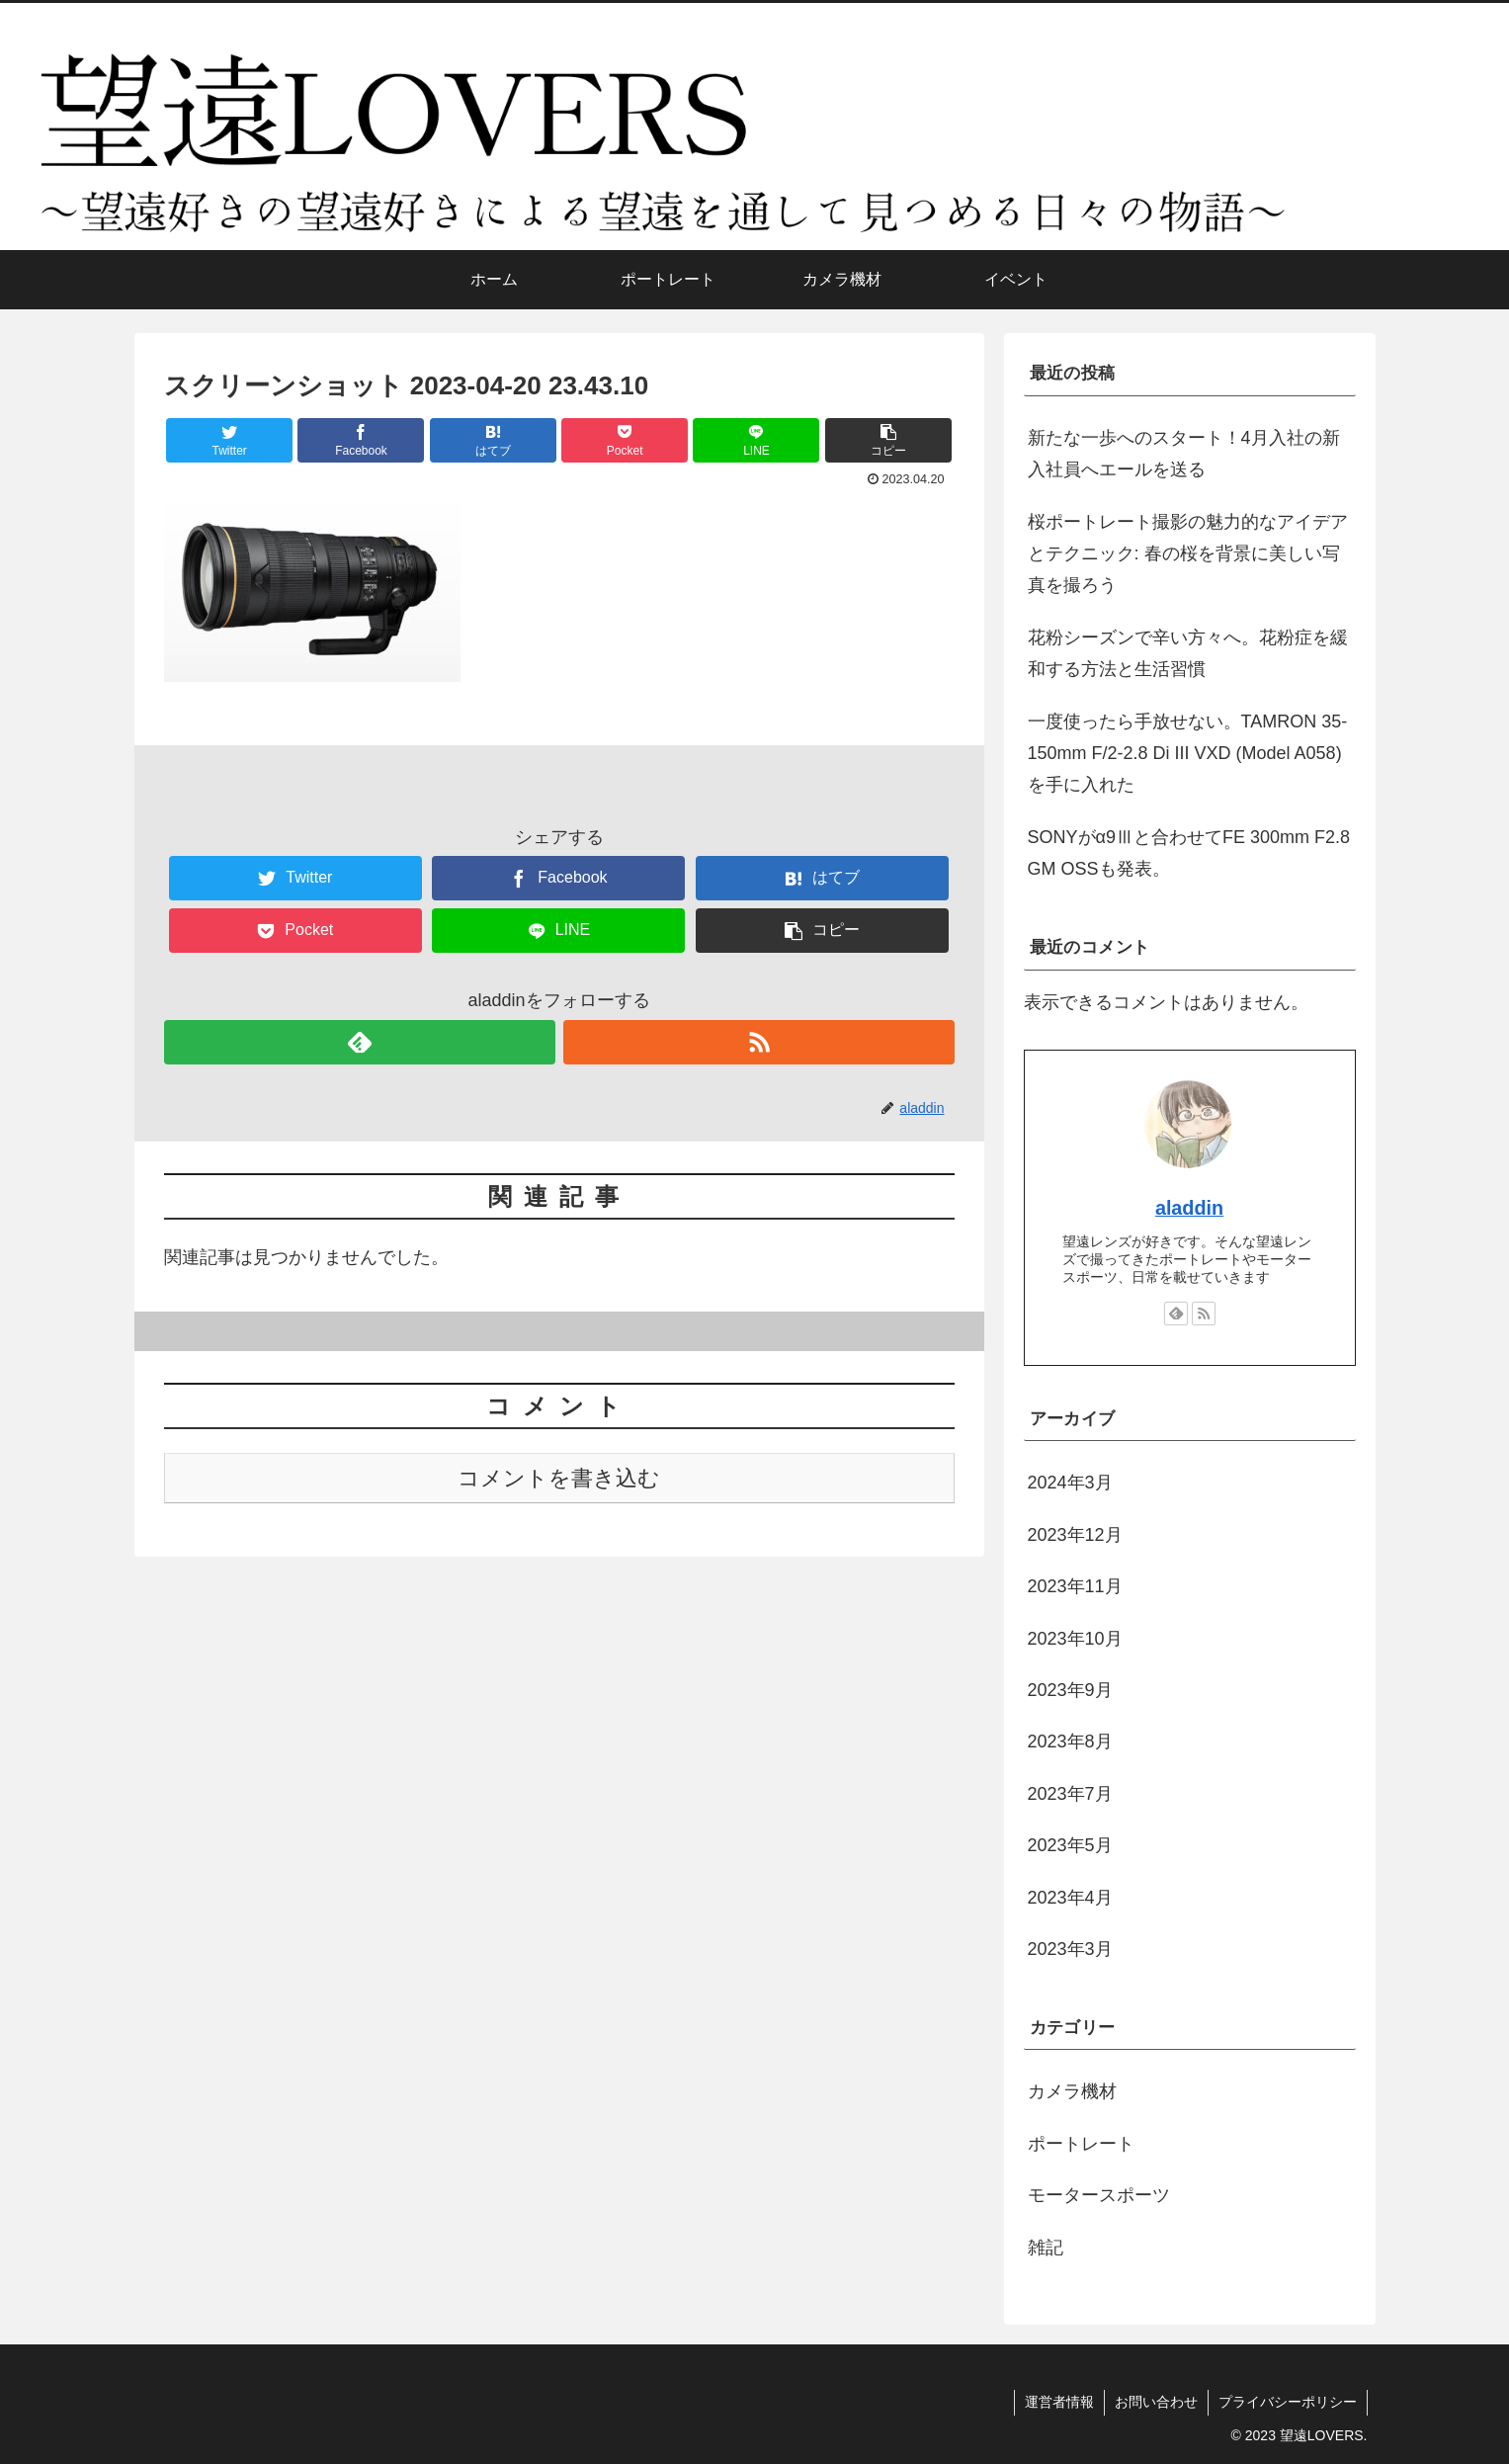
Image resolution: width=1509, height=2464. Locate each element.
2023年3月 (1070, 1949)
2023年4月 (1070, 1898)
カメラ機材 (1072, 2091)
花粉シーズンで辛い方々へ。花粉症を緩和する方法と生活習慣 (1188, 653)
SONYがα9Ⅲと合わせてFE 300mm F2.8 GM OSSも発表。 (1189, 853)
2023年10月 (1075, 1639)
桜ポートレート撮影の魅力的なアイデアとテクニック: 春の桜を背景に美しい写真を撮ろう (1188, 554)
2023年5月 (1070, 1845)
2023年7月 (1070, 1794)
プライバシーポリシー (1287, 2402)
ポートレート (1081, 2144)
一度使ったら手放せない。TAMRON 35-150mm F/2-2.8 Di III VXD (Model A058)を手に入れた (1188, 754)
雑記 (1045, 2247)
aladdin (1189, 1208)
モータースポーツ (1099, 2195)
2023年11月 (1075, 1586)
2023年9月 (1070, 1690)
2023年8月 (1070, 1741)
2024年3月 (1070, 1482)
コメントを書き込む (559, 1478)
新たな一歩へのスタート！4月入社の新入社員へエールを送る (1184, 453)
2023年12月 (1075, 1535)
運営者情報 (1059, 2402)
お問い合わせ (1156, 2402)
